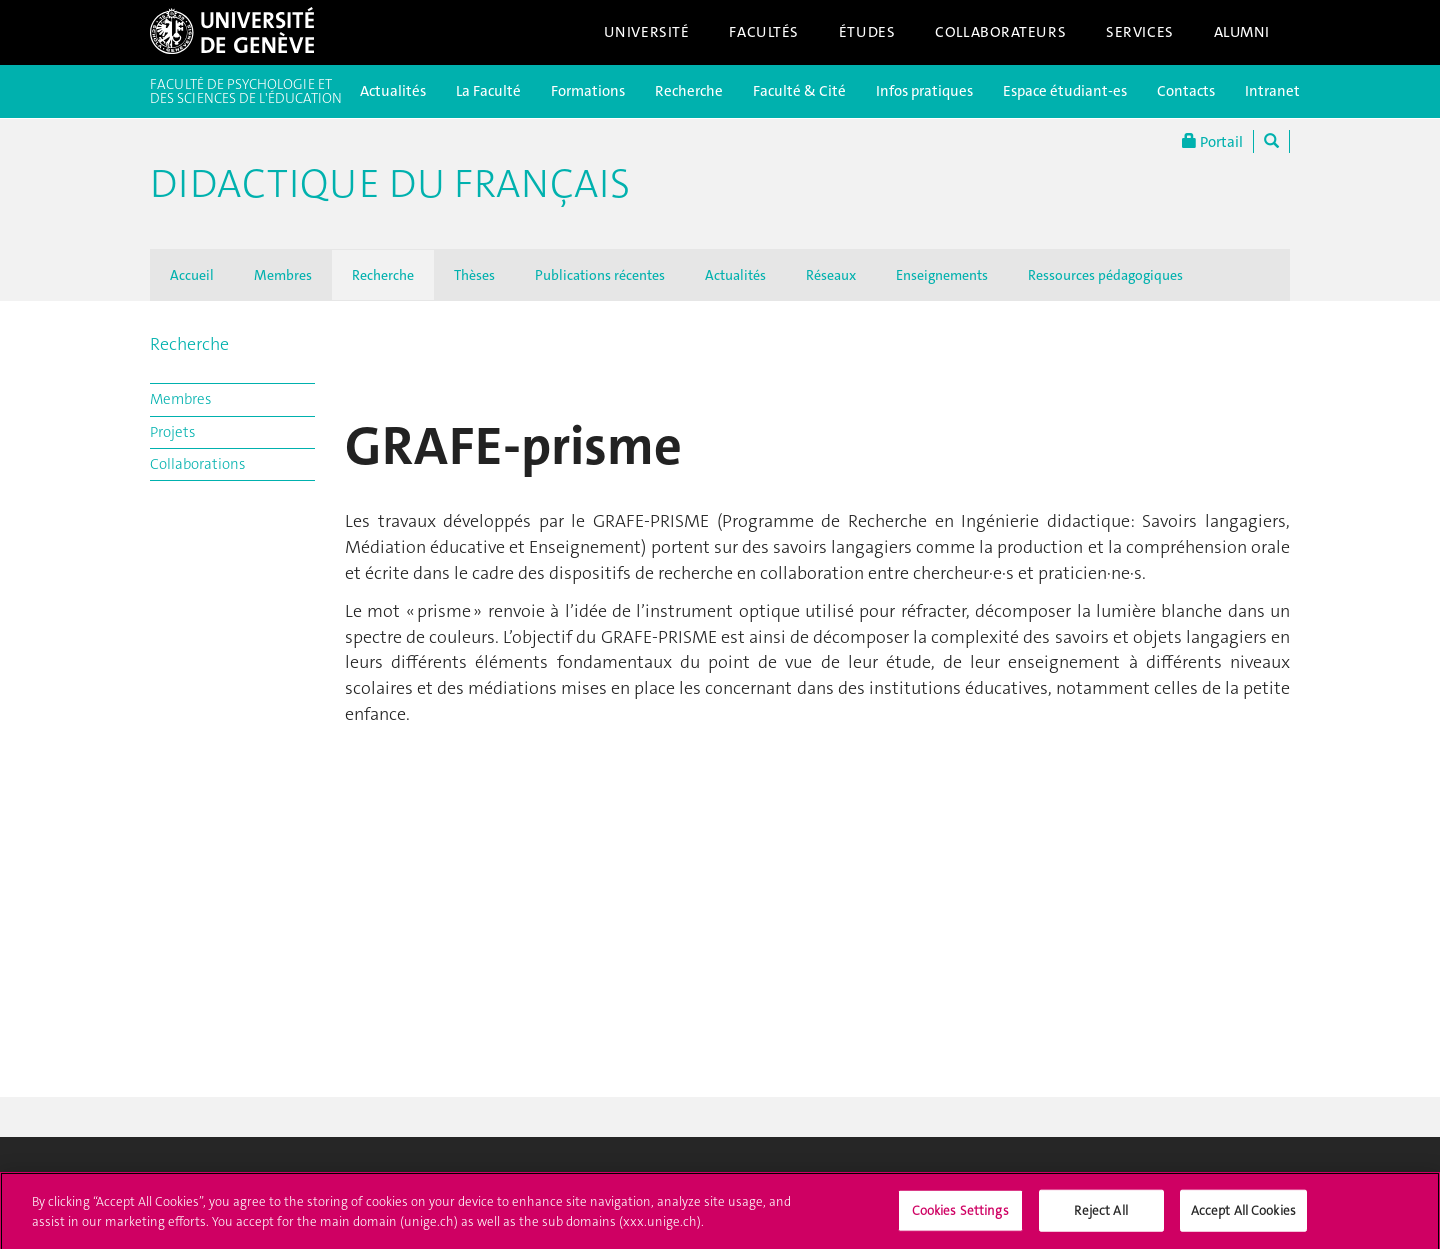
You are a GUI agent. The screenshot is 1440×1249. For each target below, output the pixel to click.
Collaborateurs (1000, 32)
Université (647, 32)
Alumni (1242, 32)
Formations (588, 91)
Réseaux (831, 275)
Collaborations (197, 464)
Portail (1212, 141)
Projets (172, 432)
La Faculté (488, 91)
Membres (283, 275)
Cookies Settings (960, 1215)
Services (1140, 32)
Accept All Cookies (1243, 1215)
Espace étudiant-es (1065, 91)
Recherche (689, 91)
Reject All (1100, 1215)
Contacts (1186, 91)
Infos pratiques (924, 91)
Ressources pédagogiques (1105, 275)
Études (867, 32)
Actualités (393, 91)
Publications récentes (600, 275)
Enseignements (942, 275)
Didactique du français (390, 184)
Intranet (1272, 91)
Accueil (192, 275)
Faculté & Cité (799, 91)
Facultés (764, 32)
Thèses (474, 275)
